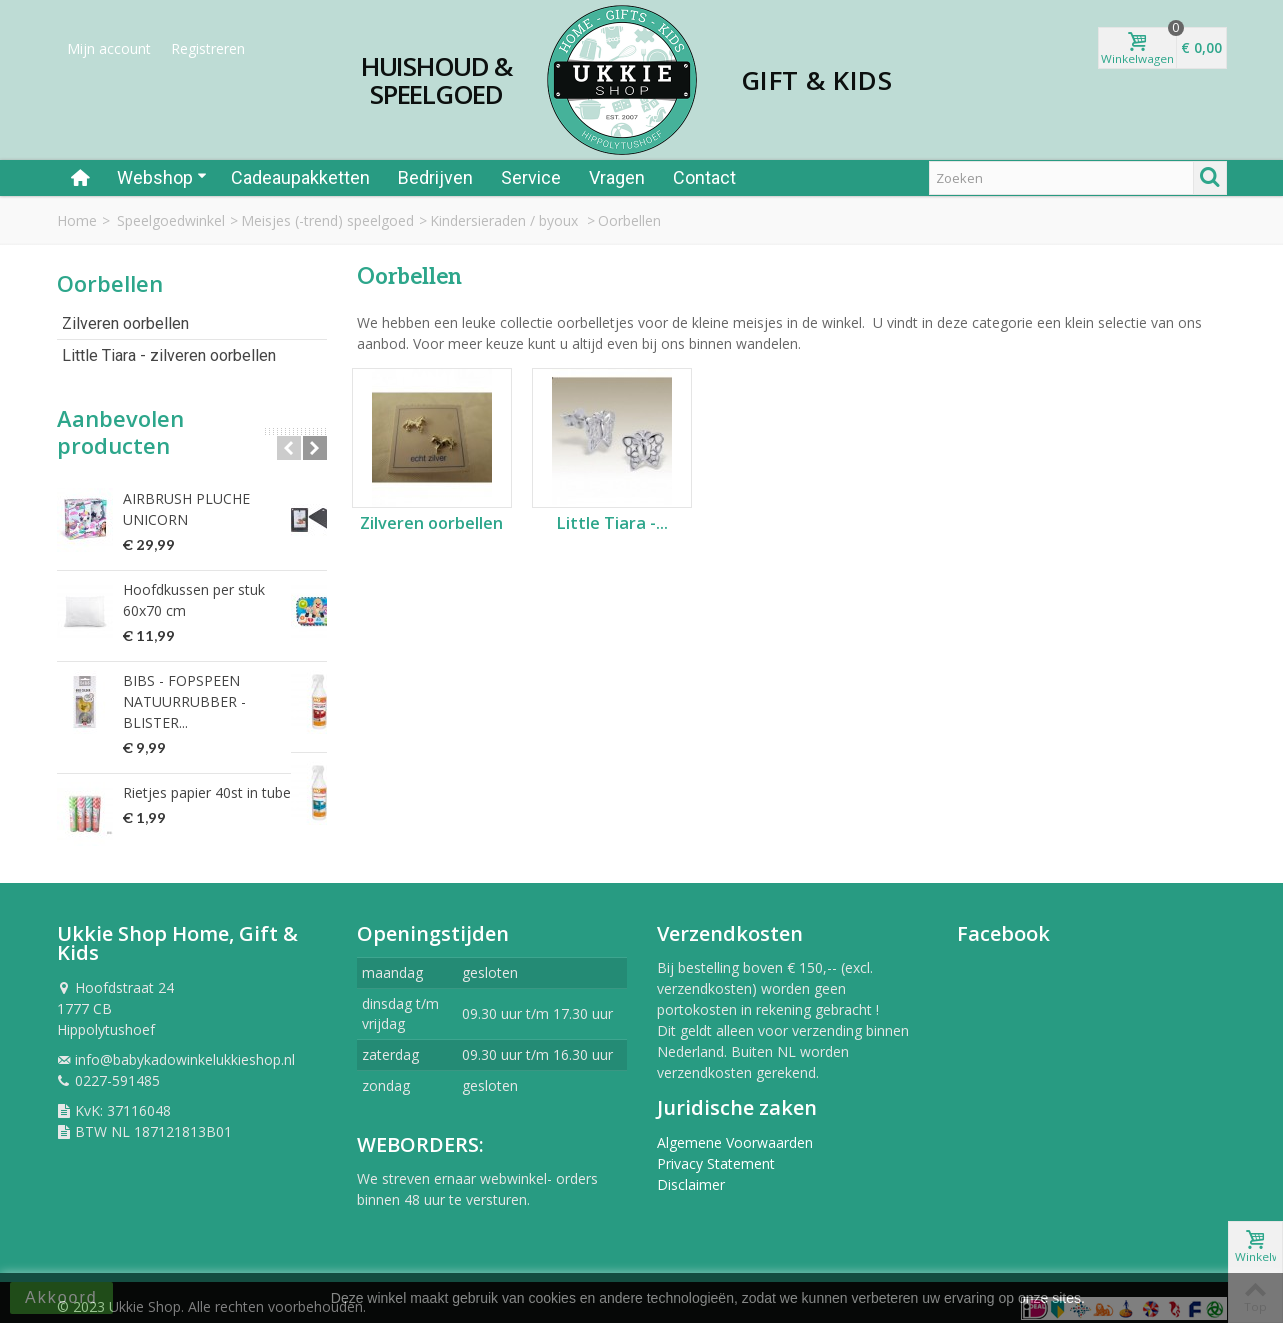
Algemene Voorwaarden (735, 1131)
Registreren (208, 48)
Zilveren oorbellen (125, 323)
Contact (704, 177)
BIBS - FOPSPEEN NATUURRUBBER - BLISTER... (219, 681)
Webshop (162, 177)
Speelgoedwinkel (171, 220)
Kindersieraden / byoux (506, 220)
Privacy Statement (716, 1152)
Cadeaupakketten (300, 177)
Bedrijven (435, 177)
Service (531, 177)
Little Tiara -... (612, 523)
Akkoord (61, 1297)
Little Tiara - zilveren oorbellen (169, 355)
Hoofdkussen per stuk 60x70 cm (215, 590)
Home (77, 220)
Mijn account (109, 48)
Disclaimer (691, 1173)
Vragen (617, 177)
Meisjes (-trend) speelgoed (327, 220)
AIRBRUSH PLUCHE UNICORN (221, 498)
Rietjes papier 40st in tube (207, 761)
